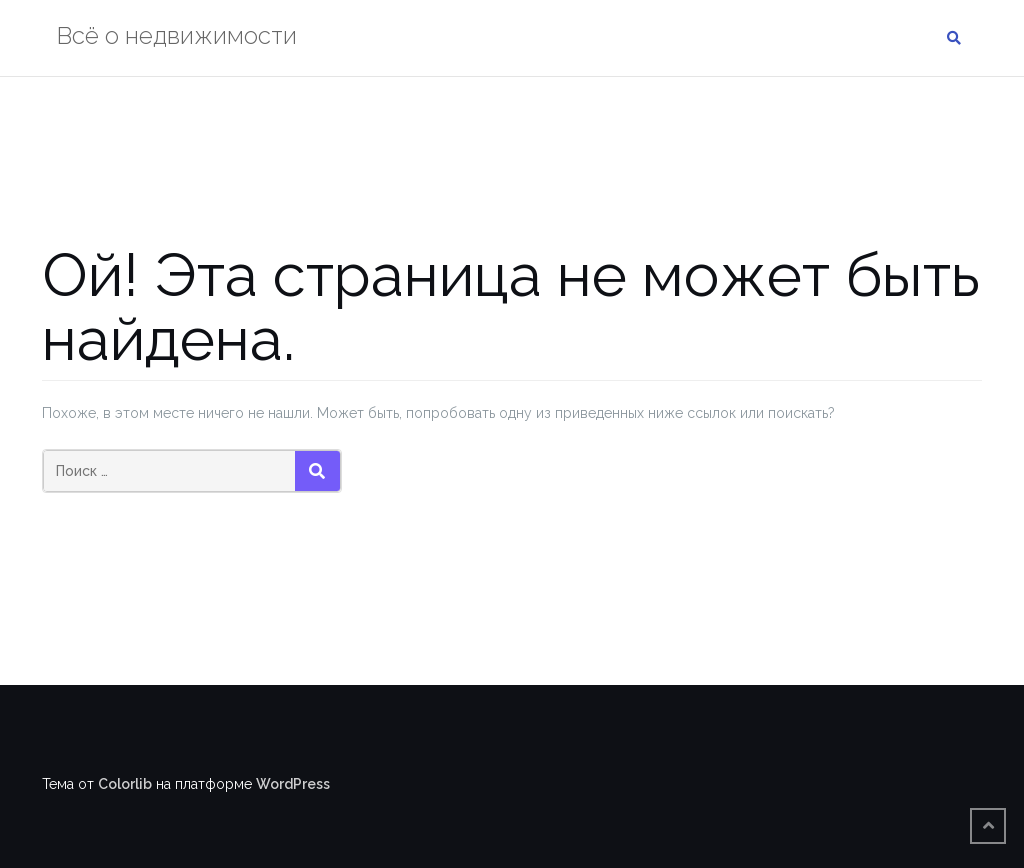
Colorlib (125, 784)
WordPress (293, 784)
